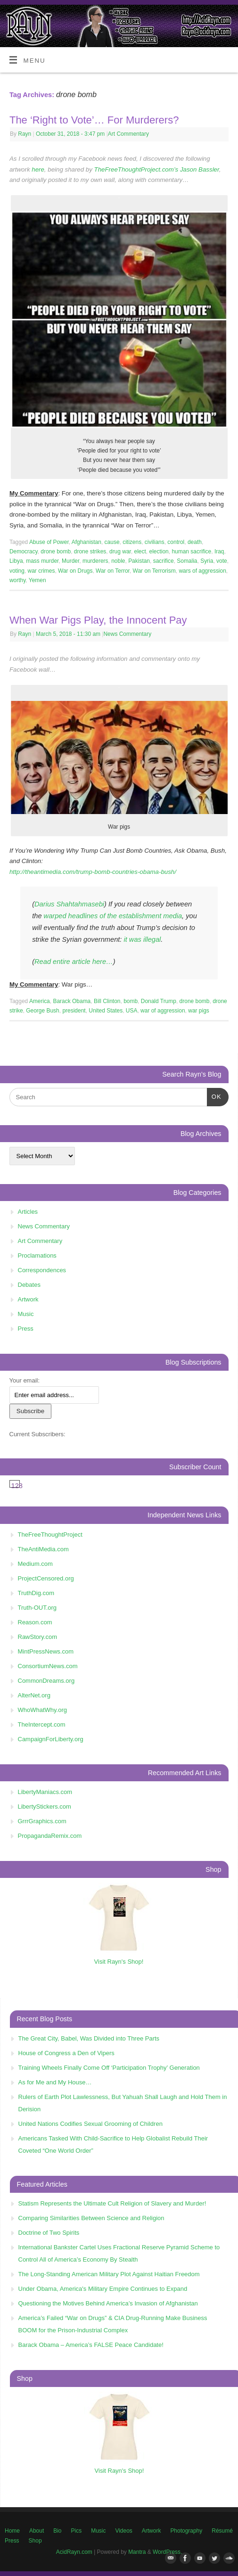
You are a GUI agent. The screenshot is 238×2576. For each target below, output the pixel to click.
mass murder (42, 561)
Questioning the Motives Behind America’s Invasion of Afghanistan (108, 2303)
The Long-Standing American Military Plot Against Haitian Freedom (109, 2274)
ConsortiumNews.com (48, 1666)
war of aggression (162, 1010)
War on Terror (113, 571)
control (175, 542)
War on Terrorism (154, 571)
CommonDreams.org (46, 1680)
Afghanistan (86, 542)
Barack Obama (71, 1001)
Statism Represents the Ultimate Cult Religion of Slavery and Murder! (112, 2203)
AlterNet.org (34, 1695)
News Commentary (127, 634)
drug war (120, 551)
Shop (35, 2540)
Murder (70, 561)
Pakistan (139, 561)
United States (106, 1010)
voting (17, 571)
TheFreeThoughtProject (50, 1534)
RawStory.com (37, 1636)
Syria (206, 561)
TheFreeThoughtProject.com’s (136, 169)
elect (140, 551)
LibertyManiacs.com (45, 1791)
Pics (76, 2530)
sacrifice (163, 561)
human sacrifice (191, 551)
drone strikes (90, 551)
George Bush (42, 1010)
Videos (123, 2530)
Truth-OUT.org (37, 1607)
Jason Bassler (199, 169)
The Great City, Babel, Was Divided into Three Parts (89, 2038)
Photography (186, 2530)
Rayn (24, 134)
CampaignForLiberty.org (50, 1739)
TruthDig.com (36, 1593)
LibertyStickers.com (44, 1806)
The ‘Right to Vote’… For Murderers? (94, 120)
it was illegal (141, 939)
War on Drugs (75, 571)
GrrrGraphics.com (42, 1821)
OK (214, 1095)
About (36, 2530)
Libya (16, 561)
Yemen (37, 580)
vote (221, 561)
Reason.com (35, 1622)
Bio (57, 2530)
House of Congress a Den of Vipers (66, 2053)
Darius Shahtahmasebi (69, 904)
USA (132, 1010)
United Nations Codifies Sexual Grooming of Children (90, 2123)
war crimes (41, 571)
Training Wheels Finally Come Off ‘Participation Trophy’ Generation (109, 2067)
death (195, 542)
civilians (154, 542)
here (38, 169)
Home (12, 2530)
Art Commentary (128, 134)
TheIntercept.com (42, 1724)
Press (25, 1328)
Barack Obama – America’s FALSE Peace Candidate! (91, 2344)
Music (26, 1313)
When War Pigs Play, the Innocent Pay (98, 620)
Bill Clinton (107, 1001)
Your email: (24, 1380)
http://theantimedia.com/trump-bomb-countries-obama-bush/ (92, 871)
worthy (17, 580)
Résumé (222, 2530)
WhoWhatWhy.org (42, 1709)
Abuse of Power (49, 542)
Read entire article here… (73, 961)
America (39, 1001)
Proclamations (37, 1255)
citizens (132, 542)
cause (112, 542)
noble (118, 561)
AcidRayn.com (74, 2552)
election (158, 551)
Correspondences (42, 1270)
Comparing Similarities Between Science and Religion (91, 2218)
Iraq (219, 551)
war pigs (198, 1010)
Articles (28, 1211)
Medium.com (35, 1563)
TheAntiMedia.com (43, 1549)
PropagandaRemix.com (50, 1835)
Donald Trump (158, 1001)
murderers (95, 561)
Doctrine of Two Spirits (49, 2232)
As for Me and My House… (55, 2082)
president (73, 1010)
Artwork (28, 1299)
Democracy (23, 551)
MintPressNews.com (46, 1651)
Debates (29, 1284)
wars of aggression (202, 571)
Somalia (187, 561)
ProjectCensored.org (46, 1578)
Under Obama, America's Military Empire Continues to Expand (103, 2288)
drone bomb (56, 551)
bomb (130, 1001)
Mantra (137, 2552)
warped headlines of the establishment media (112, 916)
